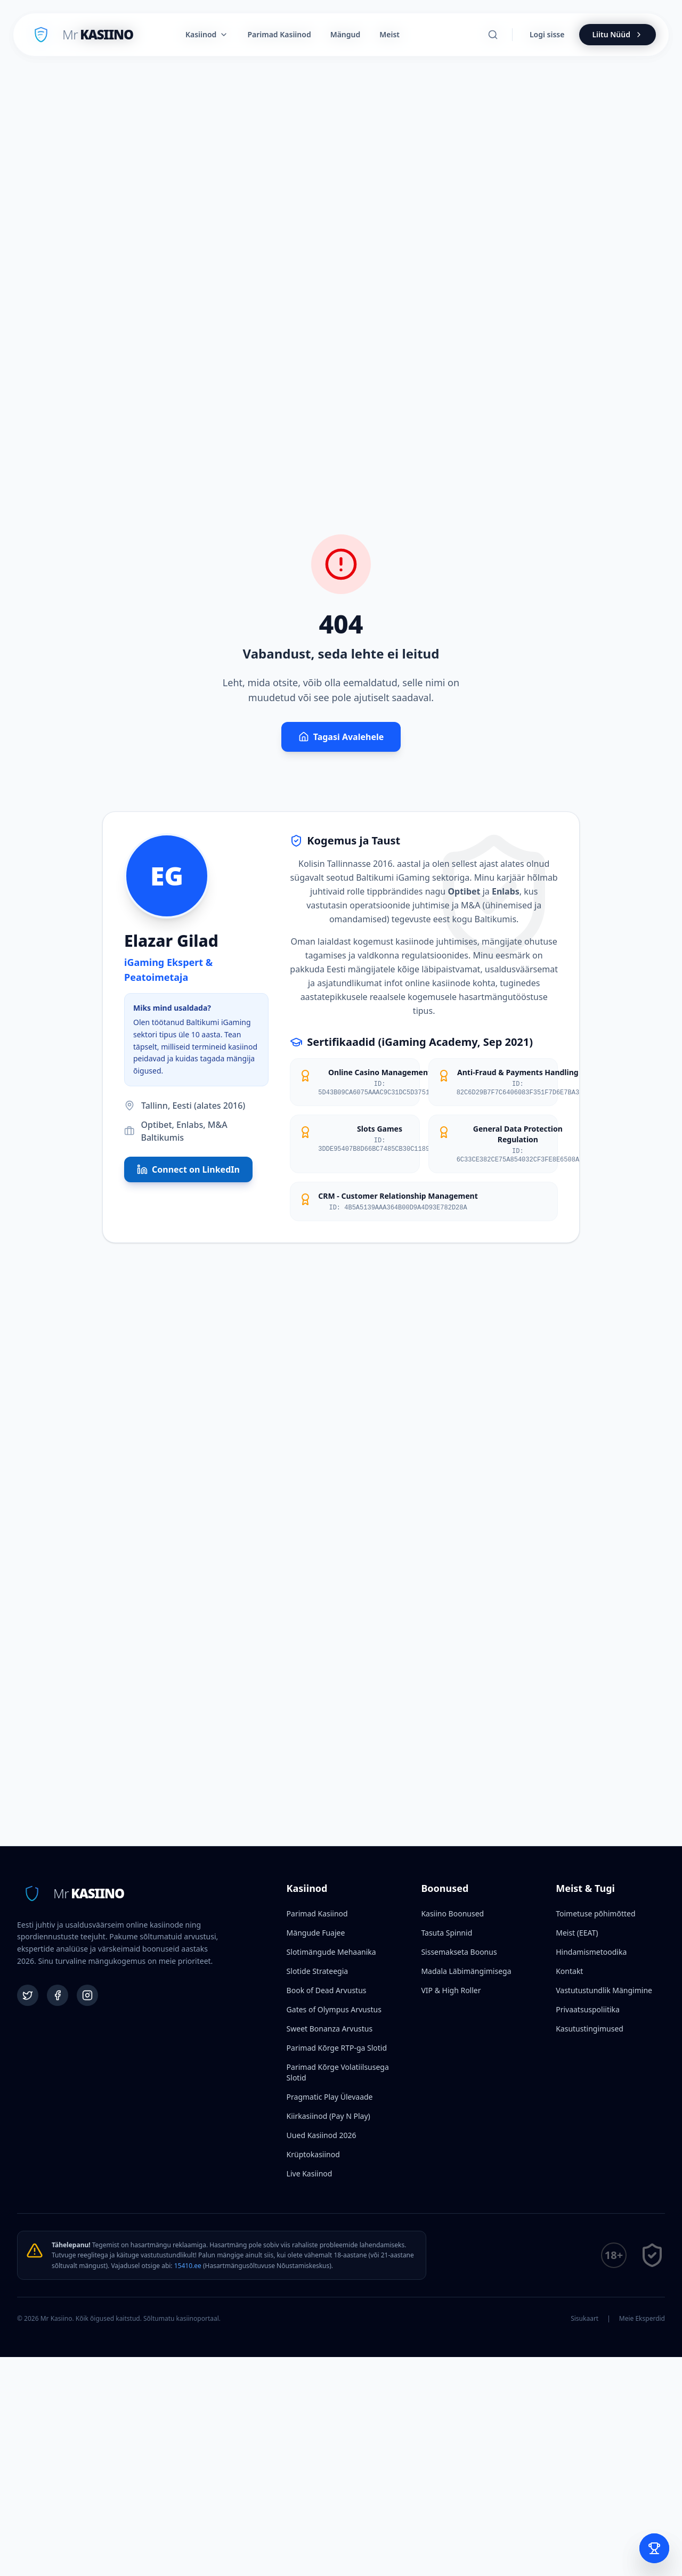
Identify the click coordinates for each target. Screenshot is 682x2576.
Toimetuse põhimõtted (595, 1913)
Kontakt (569, 1971)
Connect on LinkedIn (188, 1169)
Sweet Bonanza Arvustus (330, 2029)
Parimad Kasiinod (317, 1913)
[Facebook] (57, 1995)
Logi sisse (547, 34)
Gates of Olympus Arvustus (334, 2009)
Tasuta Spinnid (446, 1933)
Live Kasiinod (309, 2173)
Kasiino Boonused (452, 1913)
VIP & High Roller (451, 1990)
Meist (389, 34)
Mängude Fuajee (316, 1933)
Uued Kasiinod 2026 (321, 2135)
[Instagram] (87, 1995)
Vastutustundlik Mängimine (604, 1990)
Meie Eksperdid (642, 2318)
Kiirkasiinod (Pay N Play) (328, 2116)
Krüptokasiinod (313, 2154)
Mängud (345, 34)
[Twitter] (27, 1995)
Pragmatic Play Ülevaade (330, 2097)
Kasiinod (206, 34)
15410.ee (187, 2265)
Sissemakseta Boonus (459, 1952)
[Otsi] (493, 34)
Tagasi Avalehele (341, 737)
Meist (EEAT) (577, 1933)
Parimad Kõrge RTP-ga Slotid (337, 2048)
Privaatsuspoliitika (588, 2009)
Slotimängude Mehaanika (331, 1952)
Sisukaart (584, 2318)
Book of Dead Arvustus (327, 1990)
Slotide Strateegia (317, 1971)
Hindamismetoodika (591, 1952)
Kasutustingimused (589, 2029)
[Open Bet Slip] (654, 2548)
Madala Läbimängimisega (466, 1971)
